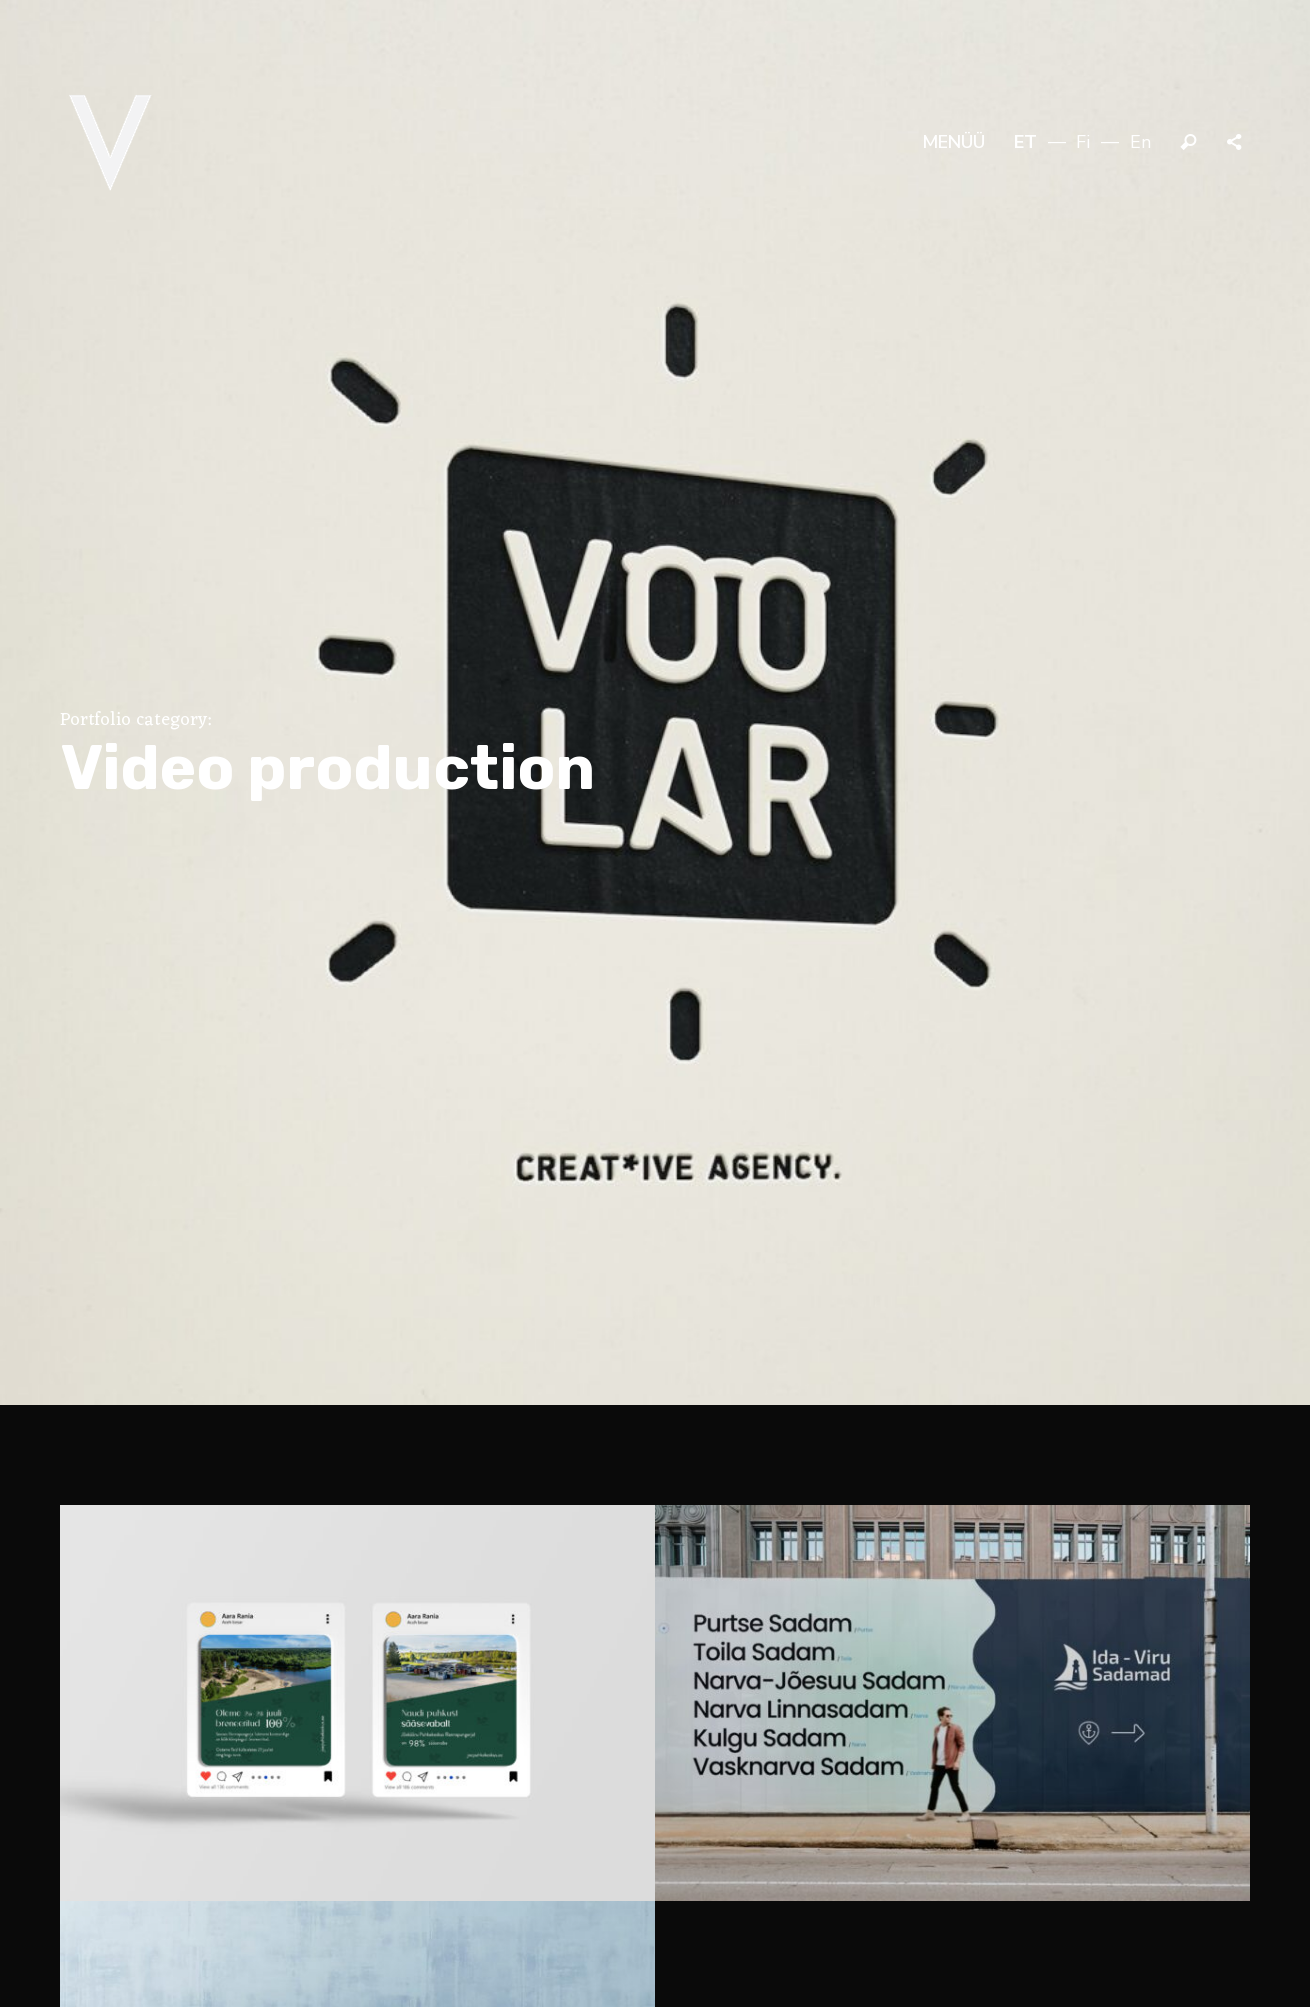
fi (1083, 142)
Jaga (1236, 143)
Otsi (1189, 143)
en (1140, 142)
